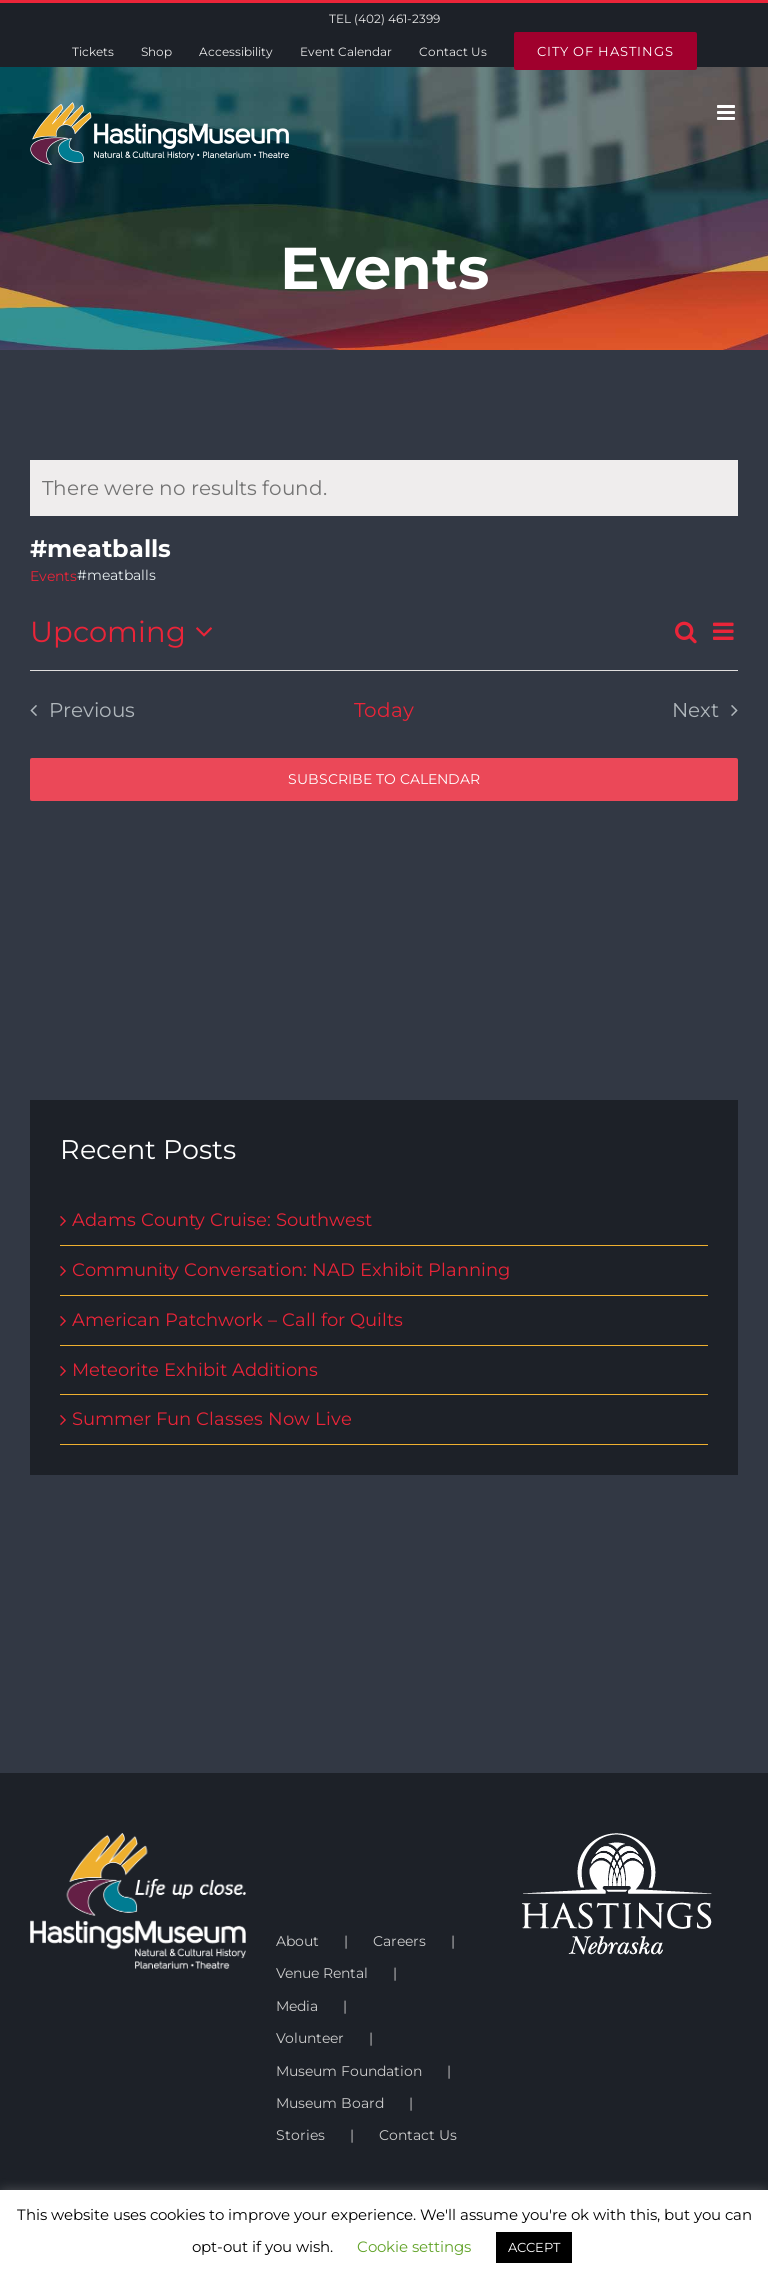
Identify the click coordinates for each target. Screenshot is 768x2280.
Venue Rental (322, 1973)
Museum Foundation (349, 2071)
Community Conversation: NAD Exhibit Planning (291, 1270)
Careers (399, 1941)
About (297, 1941)
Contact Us (418, 2135)
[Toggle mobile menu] (727, 112)
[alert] (384, 488)
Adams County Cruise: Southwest (222, 1220)
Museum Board (330, 2103)
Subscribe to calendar (384, 779)
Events (53, 576)
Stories (300, 2135)
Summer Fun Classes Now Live (212, 1419)
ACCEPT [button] (534, 2247)
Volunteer (310, 2038)
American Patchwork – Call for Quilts (237, 1320)
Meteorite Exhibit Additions (195, 1370)
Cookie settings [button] (414, 2246)
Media (297, 2006)
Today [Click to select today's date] (384, 710)
